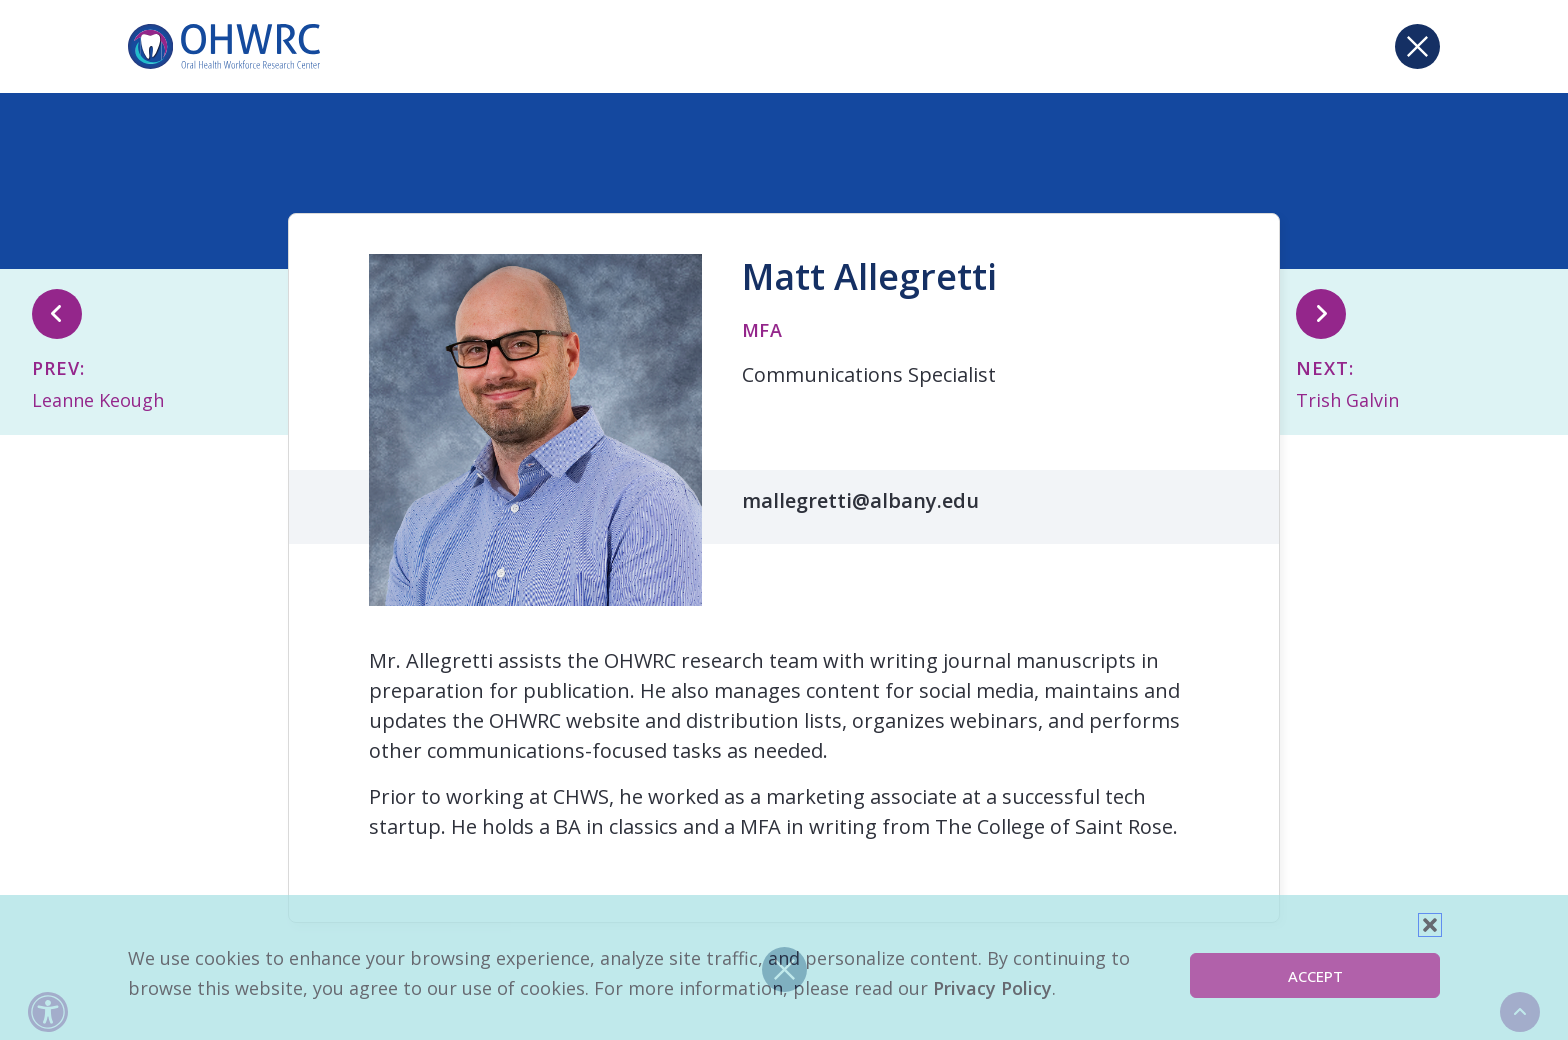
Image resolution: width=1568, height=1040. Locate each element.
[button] (1430, 925)
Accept (1315, 976)
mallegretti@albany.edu (860, 500)
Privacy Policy (992, 988)
